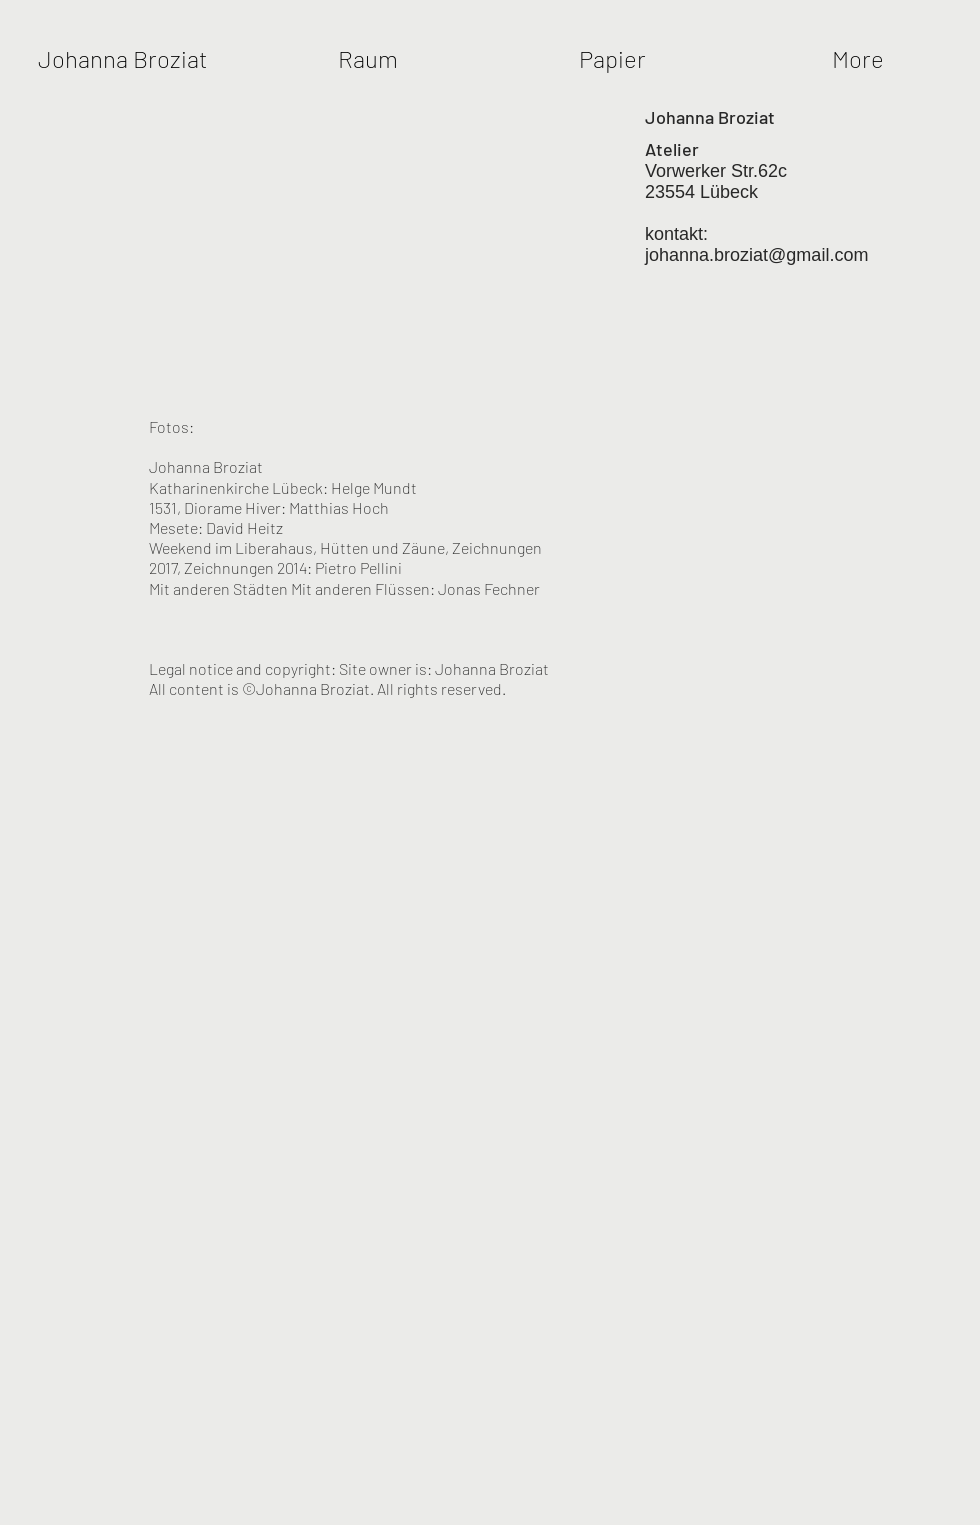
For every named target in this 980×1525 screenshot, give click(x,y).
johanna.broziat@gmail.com (756, 255)
